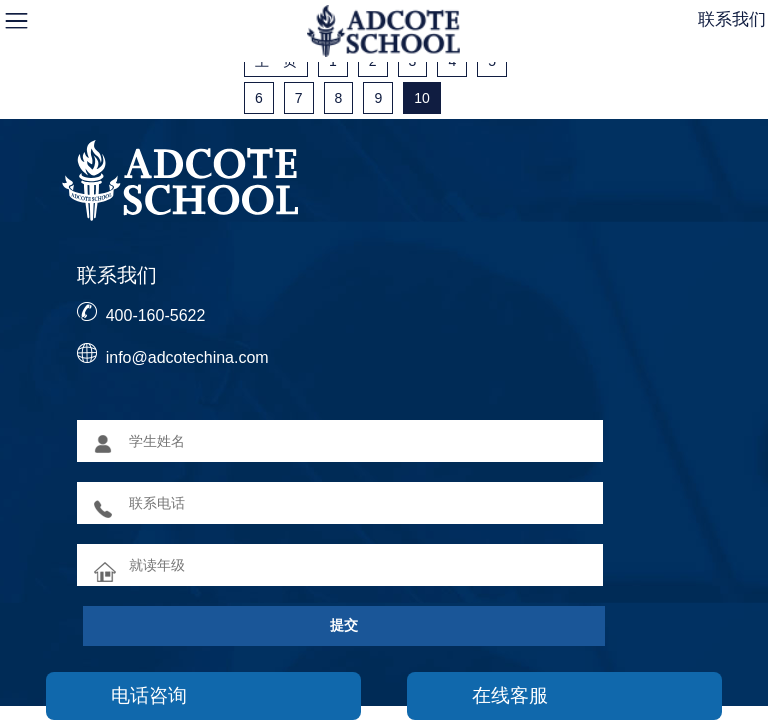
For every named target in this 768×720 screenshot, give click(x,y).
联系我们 (732, 19)
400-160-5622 (156, 315)
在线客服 (510, 695)
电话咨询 (149, 695)
